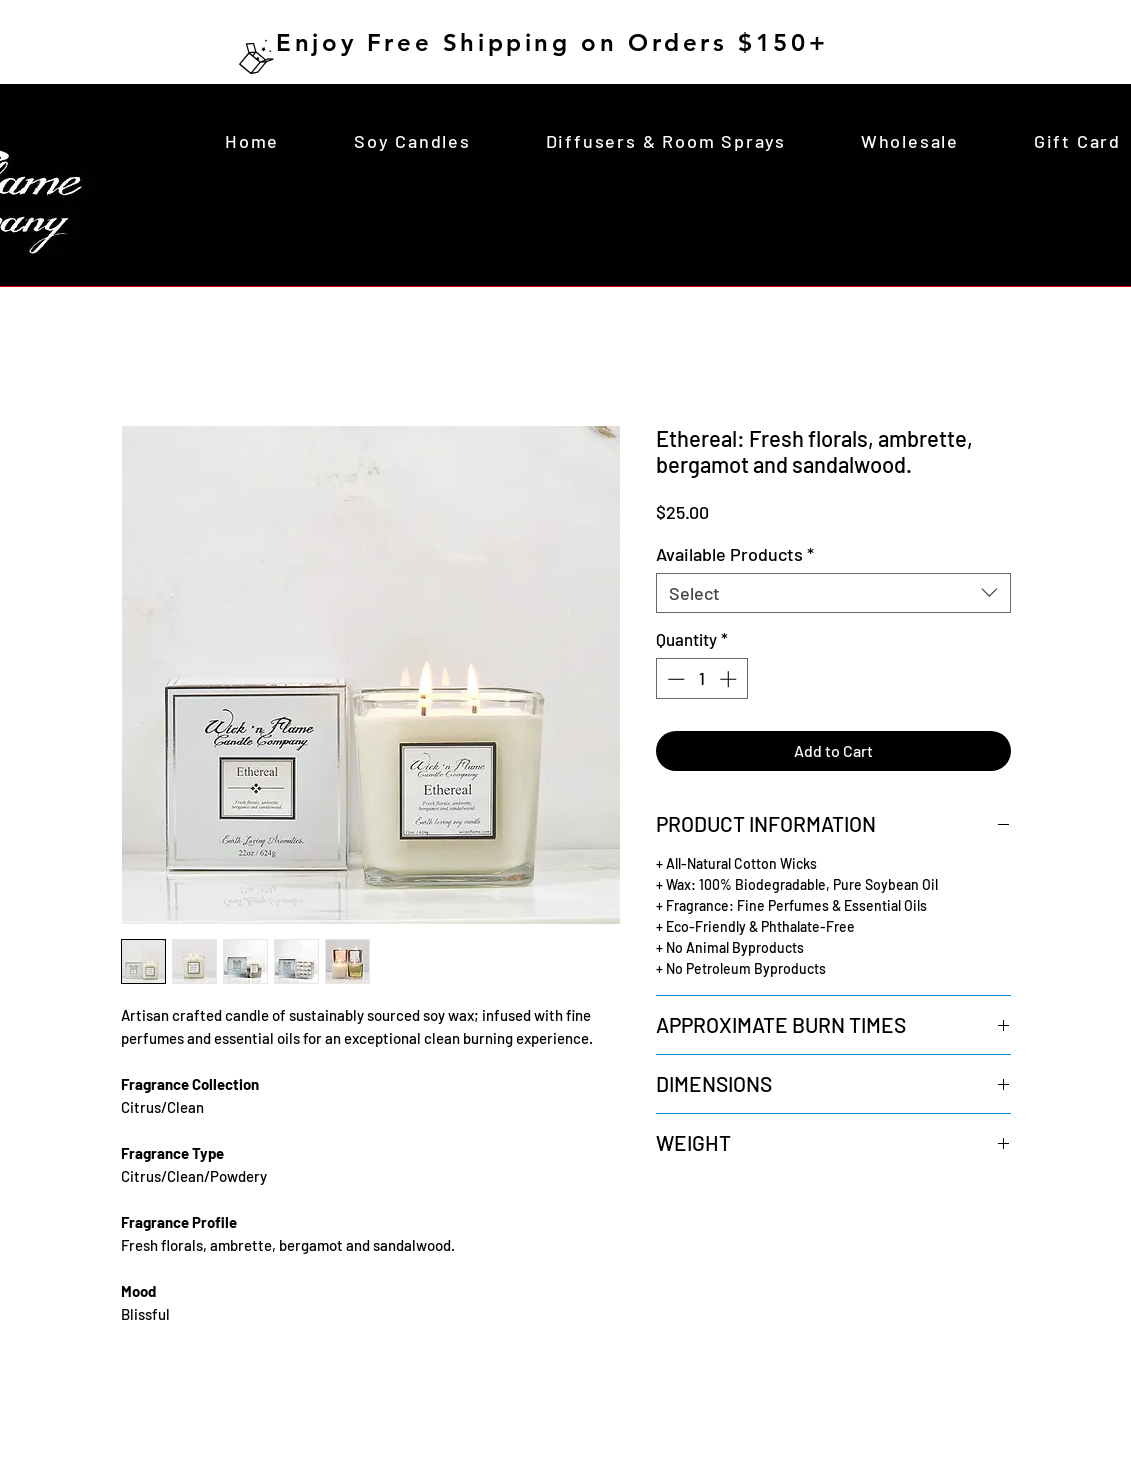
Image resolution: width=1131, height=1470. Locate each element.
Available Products (735, 554)
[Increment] (730, 679)
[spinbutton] (701, 679)
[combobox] (833, 593)
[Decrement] (674, 679)
